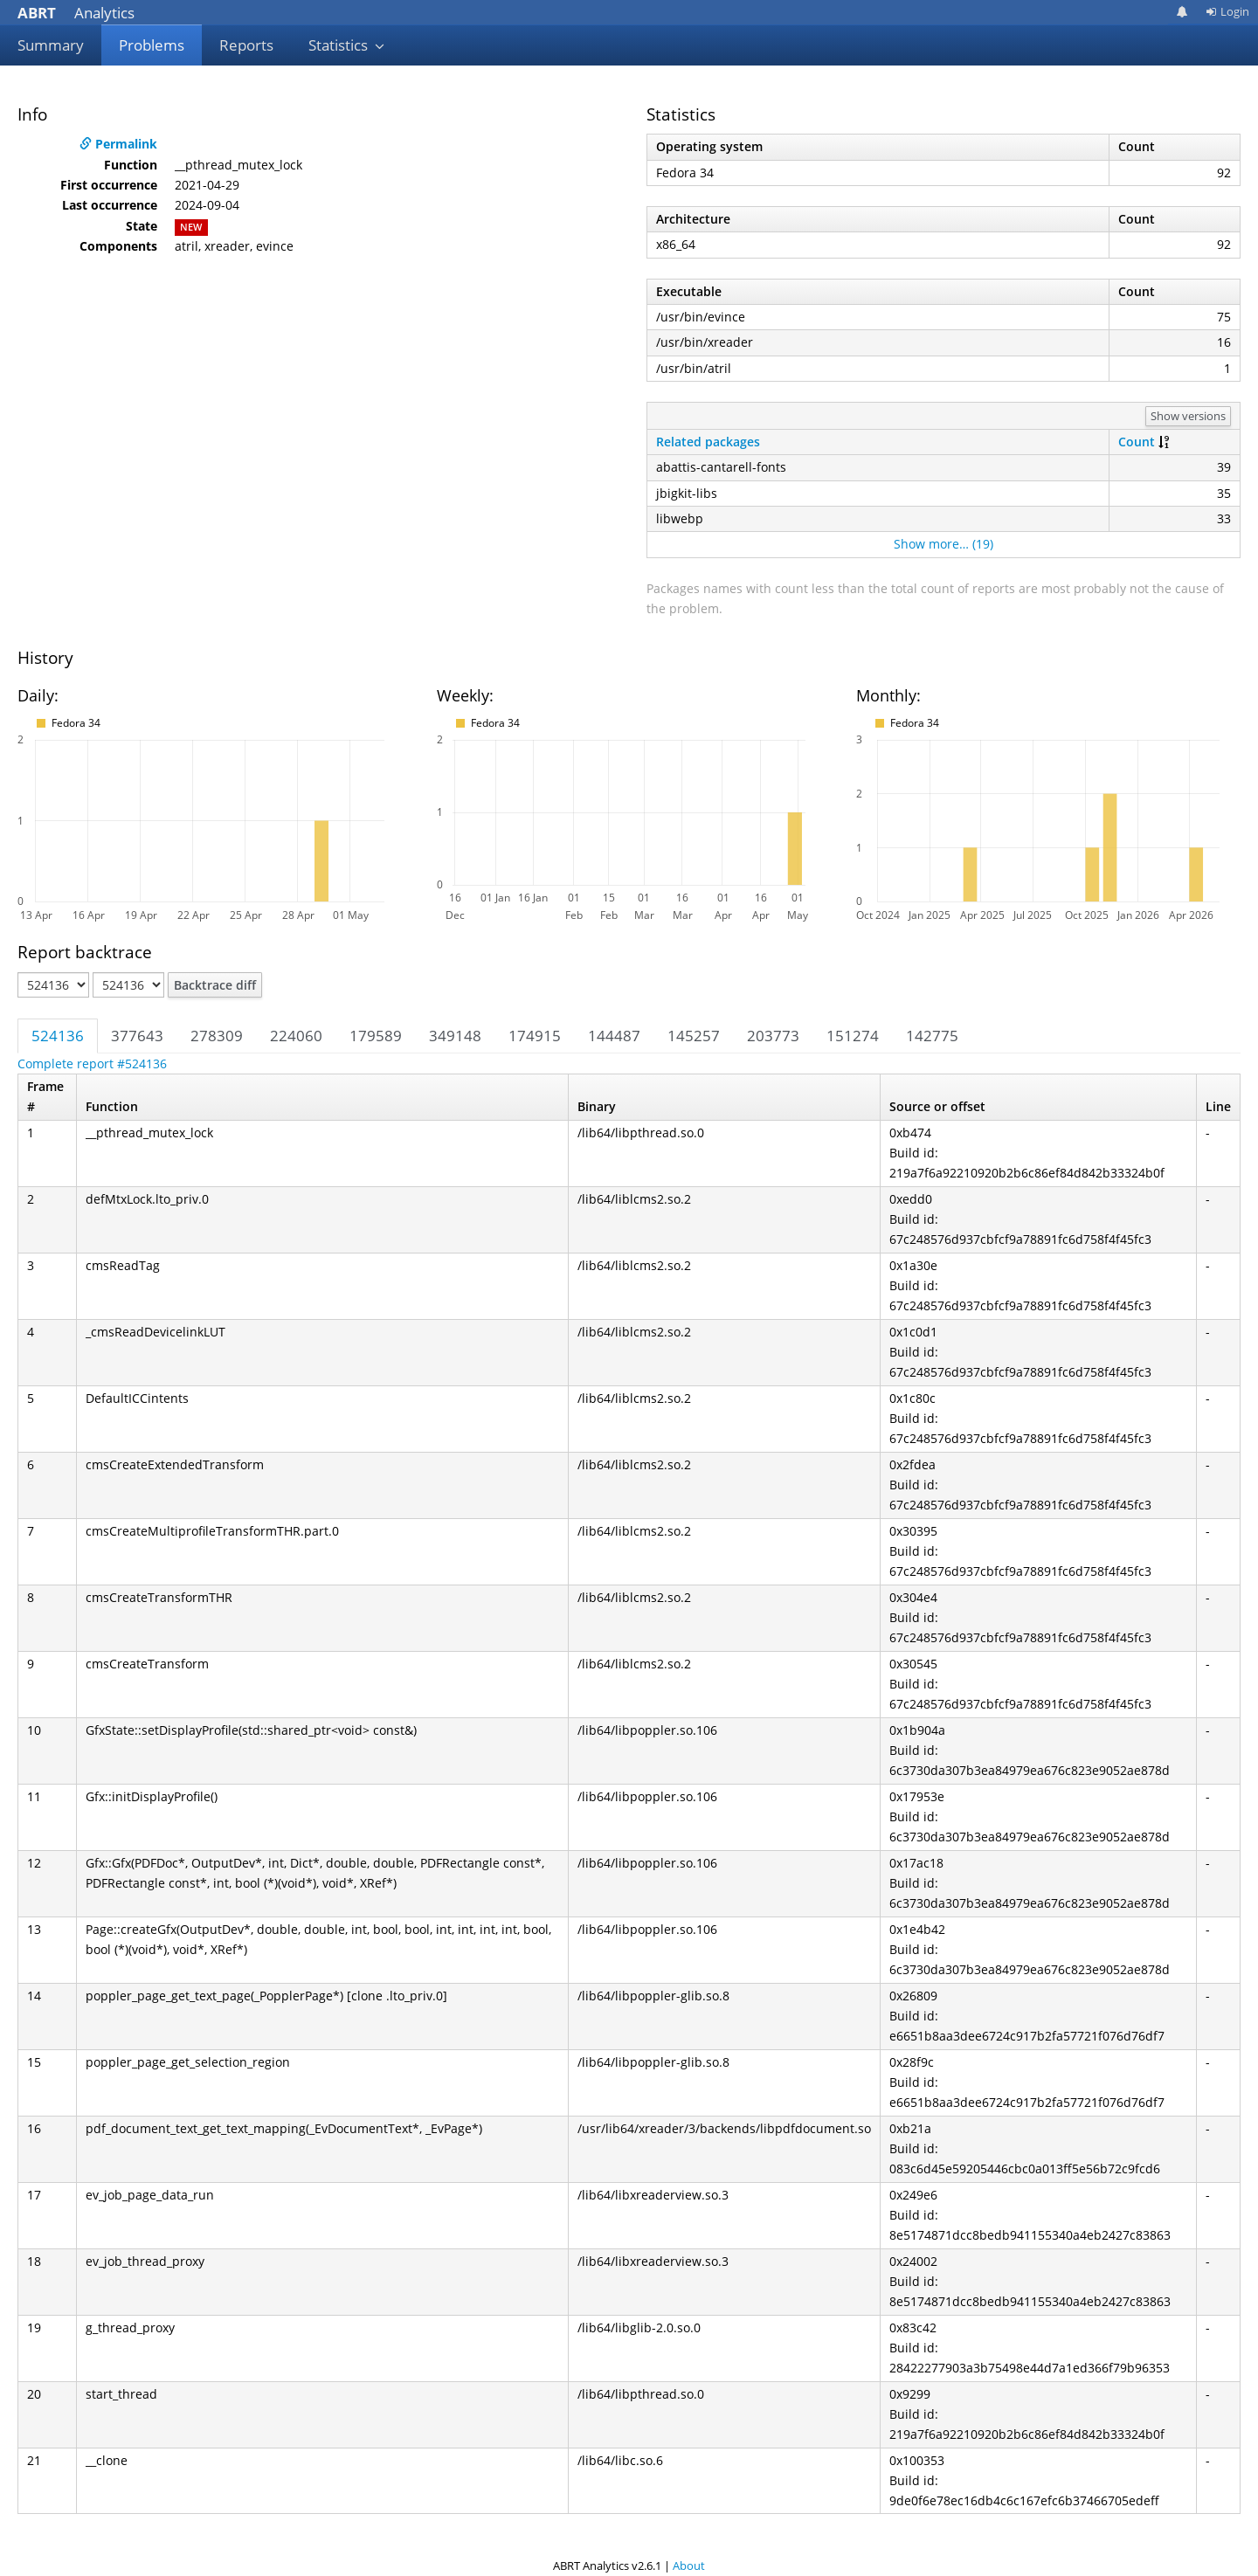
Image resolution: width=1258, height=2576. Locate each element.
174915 (534, 1036)
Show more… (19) (943, 543)
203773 (773, 1036)
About (689, 2565)
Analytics (76, 13)
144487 (614, 1036)
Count (1136, 441)
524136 (57, 1036)
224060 (296, 1036)
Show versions (1188, 416)
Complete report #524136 (92, 1063)
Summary (50, 45)
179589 (375, 1036)
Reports (246, 45)
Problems (151, 45)
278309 (216, 1036)
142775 (932, 1036)
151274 (852, 1036)
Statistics (346, 45)
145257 (693, 1036)
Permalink (118, 143)
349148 (455, 1036)
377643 (137, 1036)
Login (1227, 11)
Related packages (708, 441)
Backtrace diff (215, 985)
